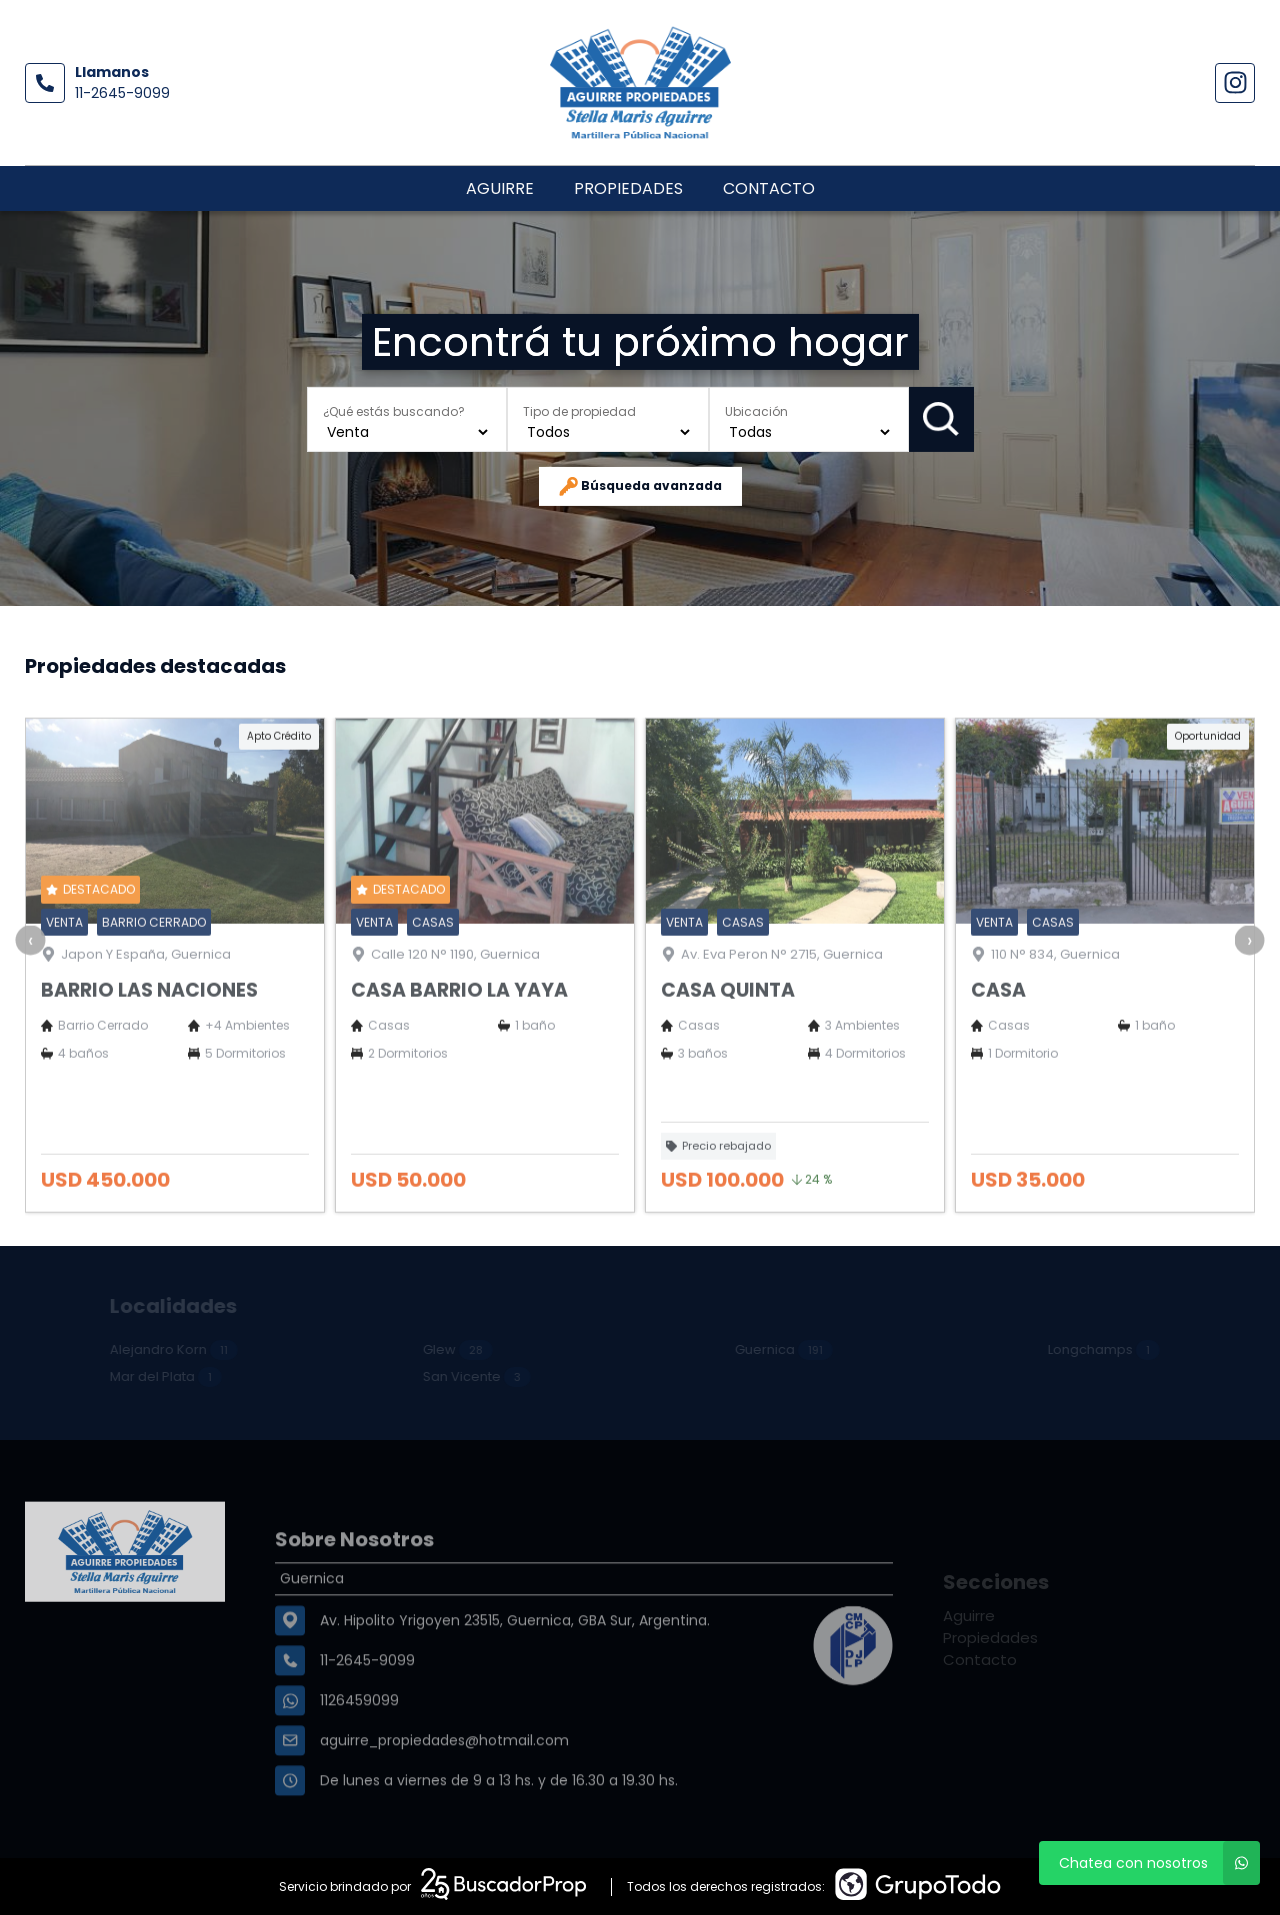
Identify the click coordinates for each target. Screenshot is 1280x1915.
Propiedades (628, 188)
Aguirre (500, 188)
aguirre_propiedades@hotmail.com (444, 1794)
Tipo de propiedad (579, 410)
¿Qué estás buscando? (394, 410)
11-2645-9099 (122, 93)
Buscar (941, 419)
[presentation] (30, 983)
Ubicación (756, 410)
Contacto (769, 188)
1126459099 (359, 1754)
